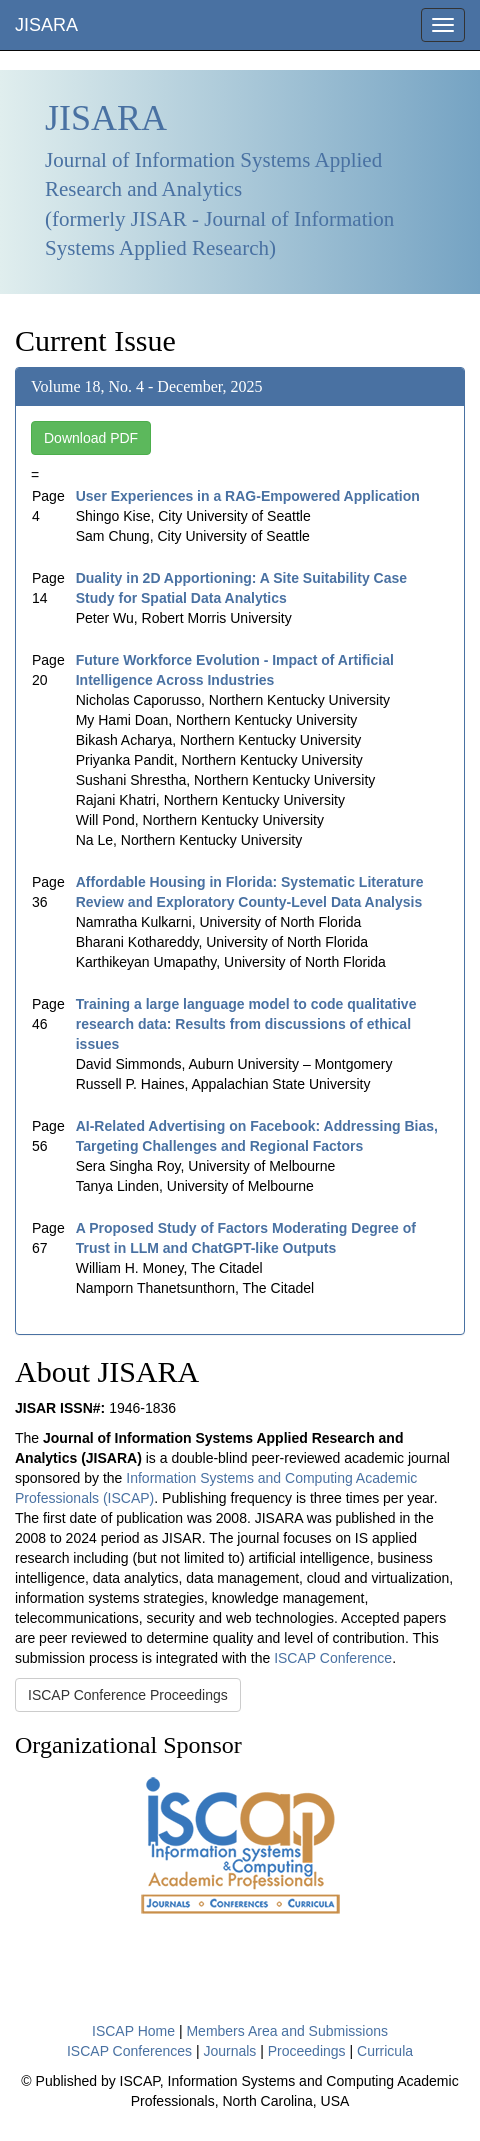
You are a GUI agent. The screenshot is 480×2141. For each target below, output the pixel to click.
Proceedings (307, 2051)
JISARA (46, 25)
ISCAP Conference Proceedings (128, 1695)
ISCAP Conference (333, 1658)
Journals (229, 2051)
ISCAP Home (133, 2031)
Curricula (385, 2051)
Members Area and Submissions (287, 2031)
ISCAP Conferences (129, 2051)
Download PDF (91, 438)
